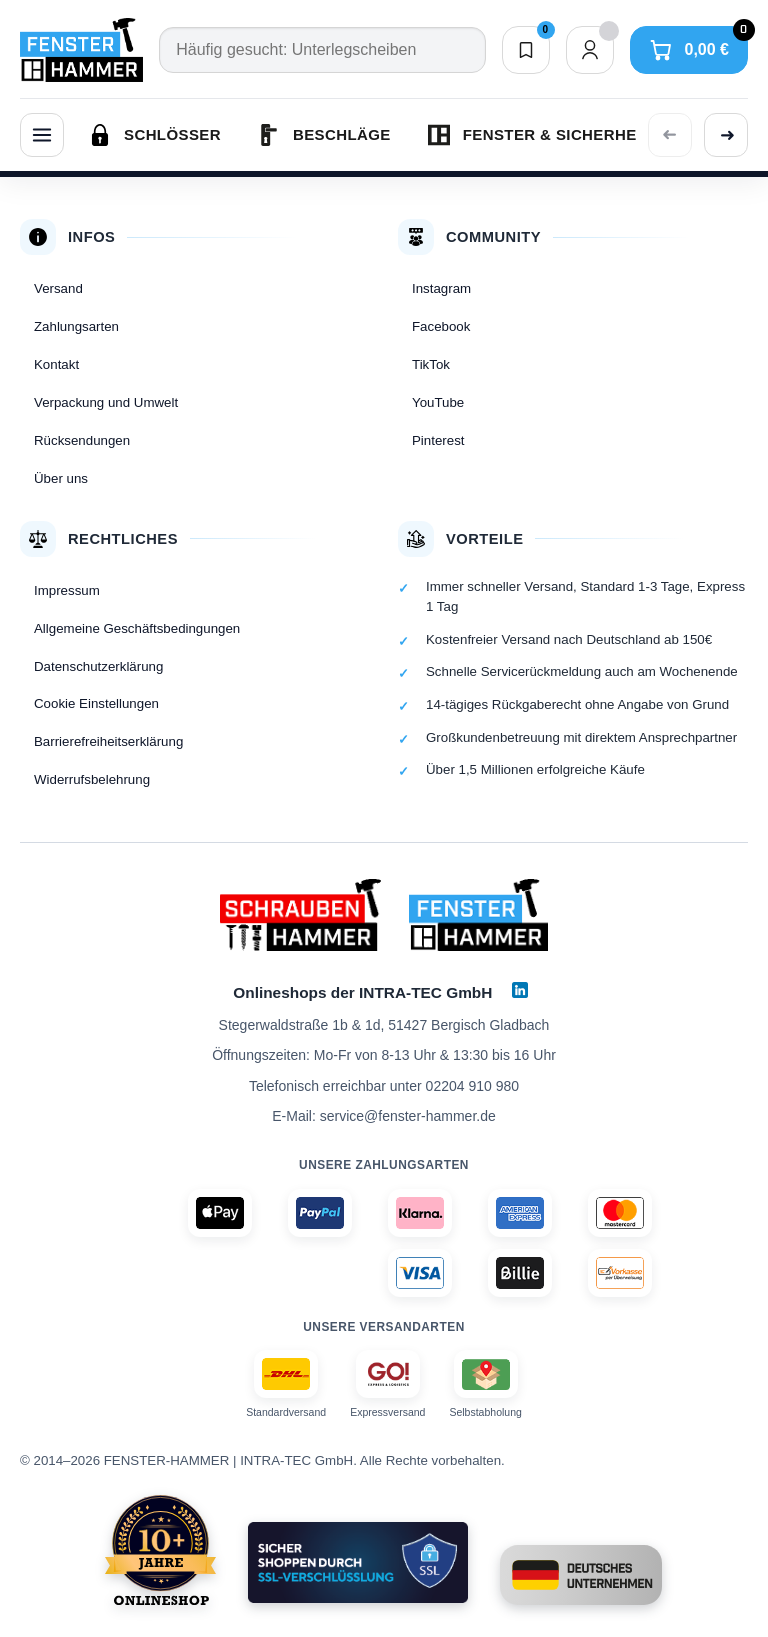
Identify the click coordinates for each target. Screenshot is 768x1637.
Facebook (441, 326)
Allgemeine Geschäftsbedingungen (137, 628)
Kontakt (56, 364)
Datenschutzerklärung (98, 666)
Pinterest (438, 440)
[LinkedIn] (520, 990)
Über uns (61, 478)
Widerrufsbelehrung (92, 779)
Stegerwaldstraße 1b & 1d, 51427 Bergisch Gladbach (384, 1025)
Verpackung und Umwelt (106, 402)
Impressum (67, 590)
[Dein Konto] (590, 50)
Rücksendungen (82, 440)
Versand (58, 288)
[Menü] (42, 135)
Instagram (441, 288)
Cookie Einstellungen (96, 703)
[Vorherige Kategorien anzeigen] (670, 135)
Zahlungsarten (76, 326)
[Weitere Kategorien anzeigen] (726, 135)
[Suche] (322, 50)
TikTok (431, 364)
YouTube (438, 402)
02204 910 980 (472, 1086)
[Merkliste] (526, 50)
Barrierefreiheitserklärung (108, 741)
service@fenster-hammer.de (408, 1116)
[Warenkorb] (689, 50)
